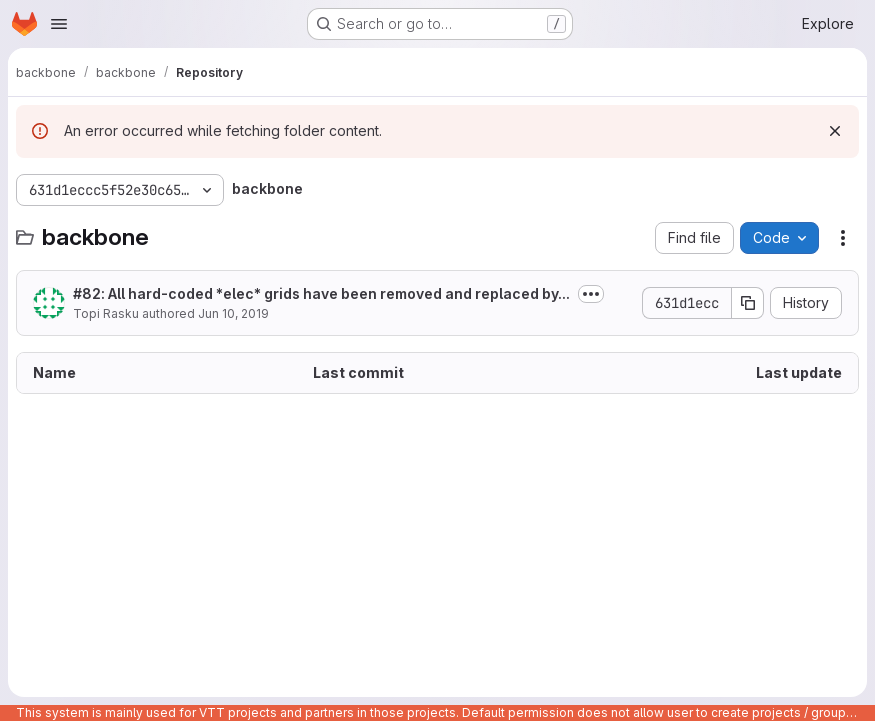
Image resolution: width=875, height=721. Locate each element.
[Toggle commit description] (591, 294)
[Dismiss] (835, 131)
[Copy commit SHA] (748, 303)
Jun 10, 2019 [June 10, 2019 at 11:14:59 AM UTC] (233, 313)
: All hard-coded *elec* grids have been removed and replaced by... (321, 293)
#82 (87, 293)
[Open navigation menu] (59, 24)
